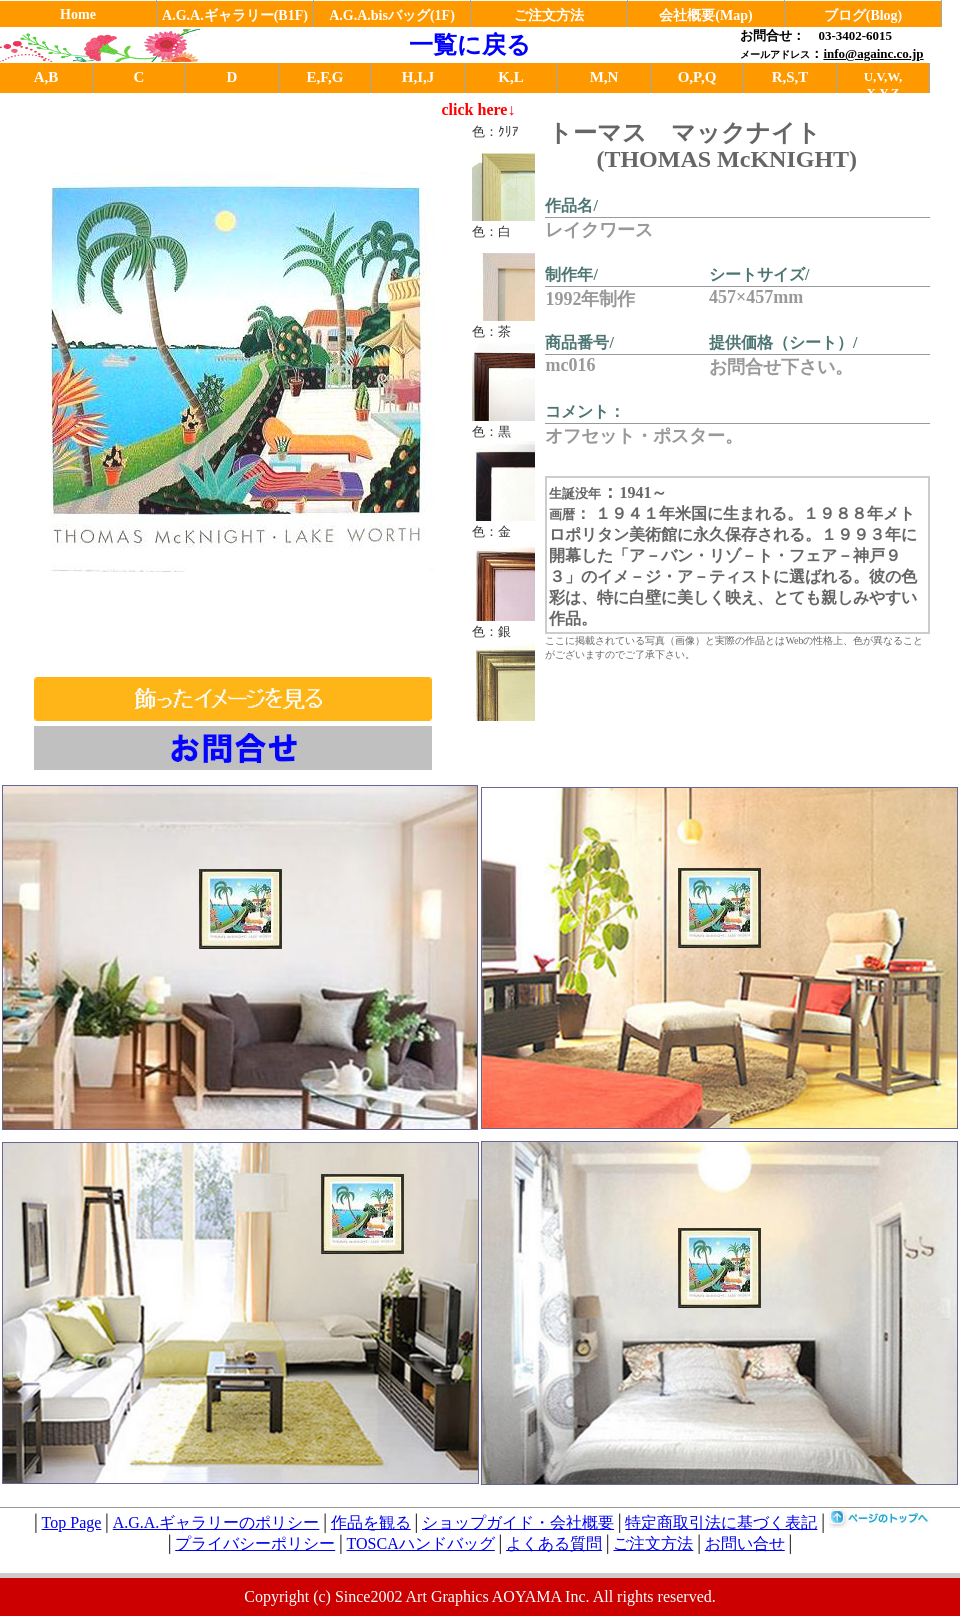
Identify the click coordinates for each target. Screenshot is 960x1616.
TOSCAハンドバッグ (421, 1543)
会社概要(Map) (705, 15)
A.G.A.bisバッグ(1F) (392, 15)
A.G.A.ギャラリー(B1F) (235, 15)
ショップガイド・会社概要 (518, 1522)
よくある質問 (554, 1543)
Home (78, 14)
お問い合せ (745, 1543)
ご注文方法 (549, 15)
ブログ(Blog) (863, 15)
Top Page (72, 1522)
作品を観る (371, 1522)
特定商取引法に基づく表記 (721, 1522)
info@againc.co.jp (873, 53)
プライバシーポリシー (255, 1543)
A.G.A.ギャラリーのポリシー (216, 1522)
